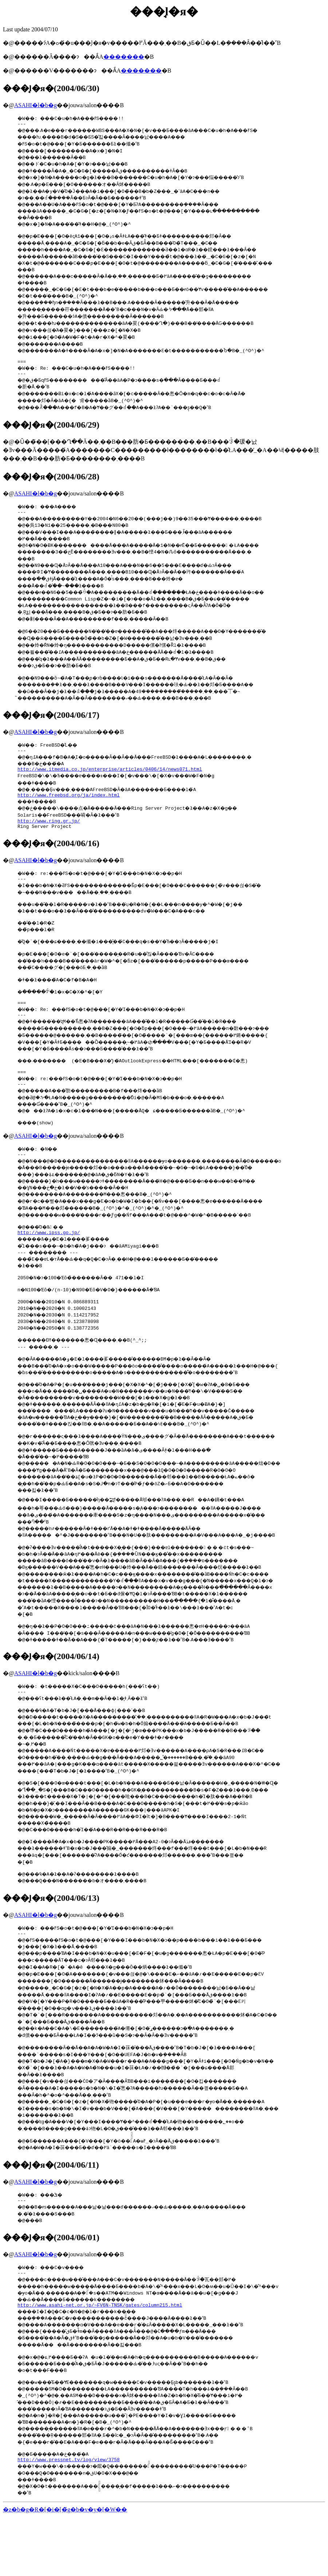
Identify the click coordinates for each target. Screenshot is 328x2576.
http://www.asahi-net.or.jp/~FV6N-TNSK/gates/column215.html (99, 2360)
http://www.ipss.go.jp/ (48, 1266)
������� (123, 57)
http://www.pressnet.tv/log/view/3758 (68, 2519)
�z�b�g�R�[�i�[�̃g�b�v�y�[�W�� (65, 2570)
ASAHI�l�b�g (35, 105)
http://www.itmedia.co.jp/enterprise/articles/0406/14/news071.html (109, 780)
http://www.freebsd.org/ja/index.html (68, 806)
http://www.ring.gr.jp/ (48, 833)
